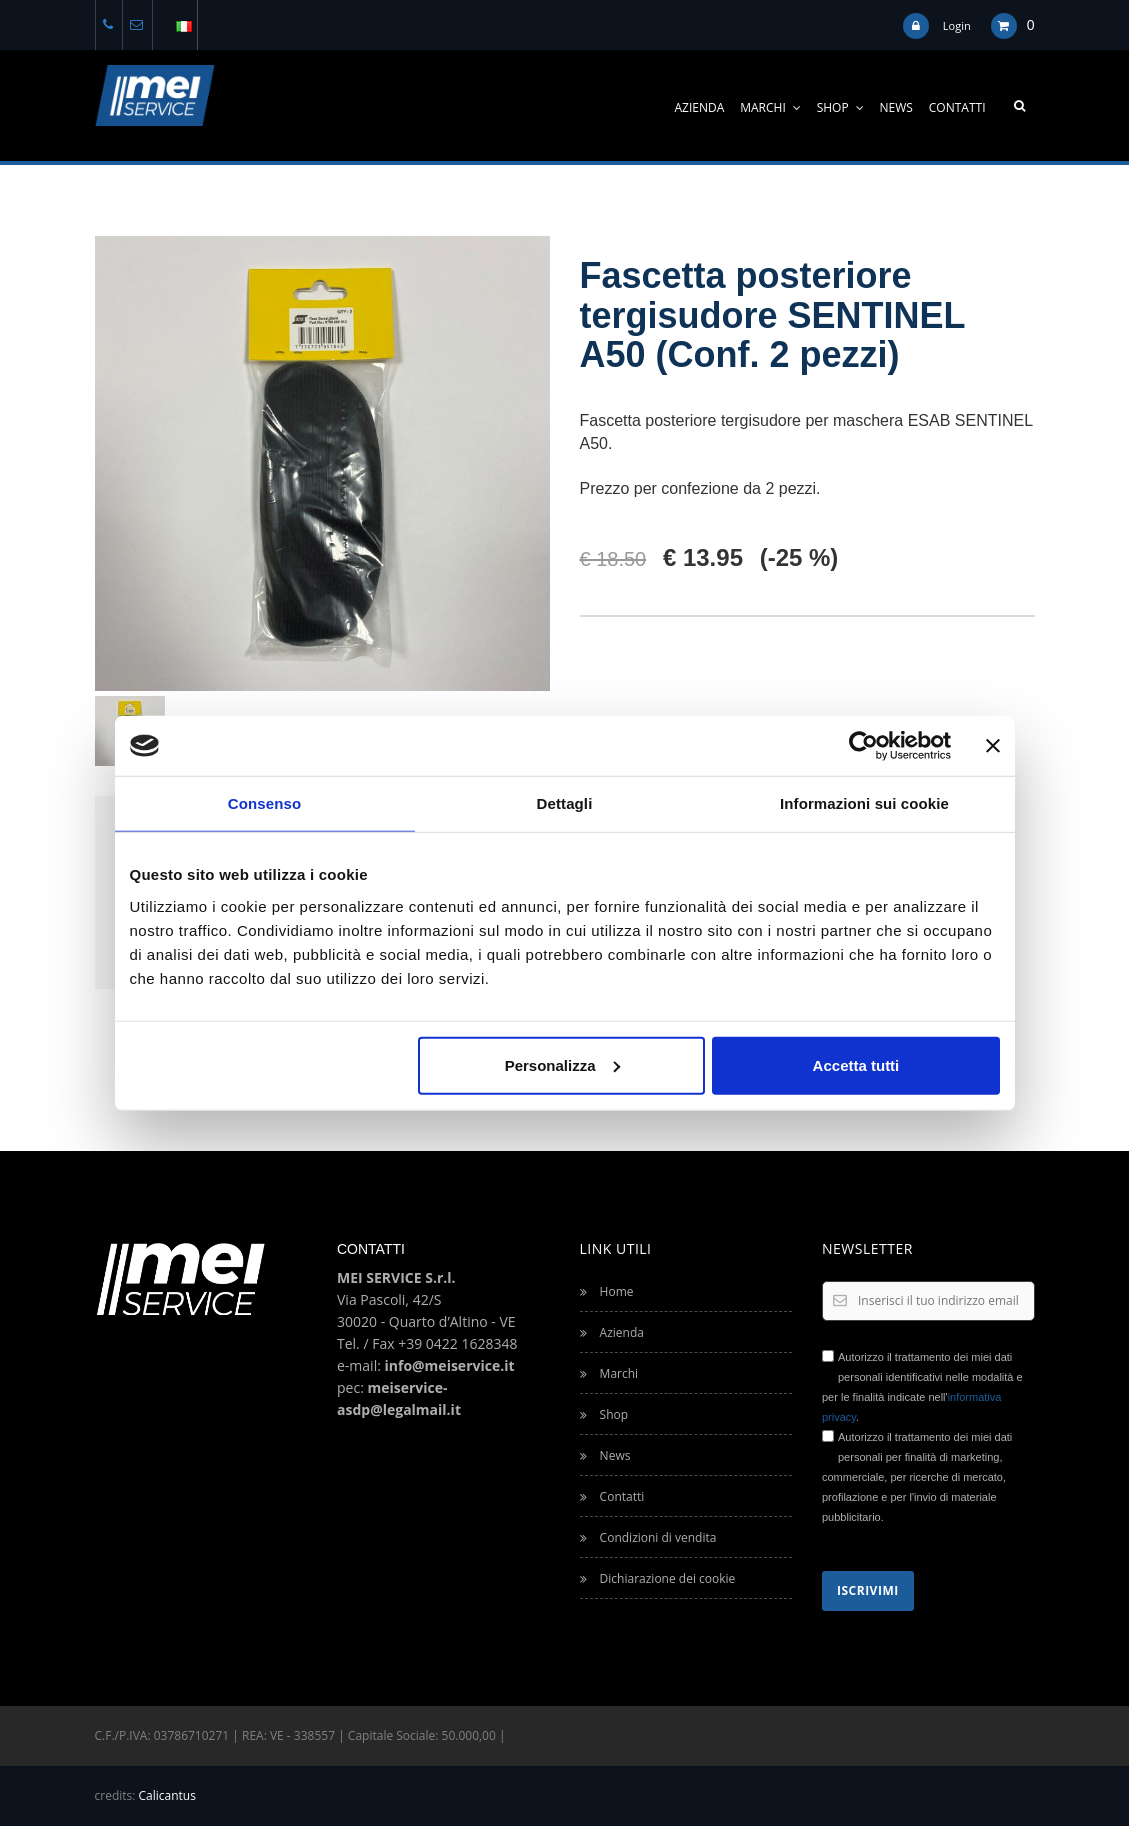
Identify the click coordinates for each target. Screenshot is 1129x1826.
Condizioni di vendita (648, 1537)
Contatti (957, 107)
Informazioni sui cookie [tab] (864, 803)
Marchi (770, 107)
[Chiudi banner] (993, 746)
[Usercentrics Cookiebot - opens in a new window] (863, 746)
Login (957, 25)
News (896, 107)
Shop (840, 107)
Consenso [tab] (264, 803)
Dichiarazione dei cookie (658, 1578)
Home (607, 1291)
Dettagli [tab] (565, 803)
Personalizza (562, 1064)
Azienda (700, 107)
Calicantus (167, 1795)
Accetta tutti (856, 1064)
